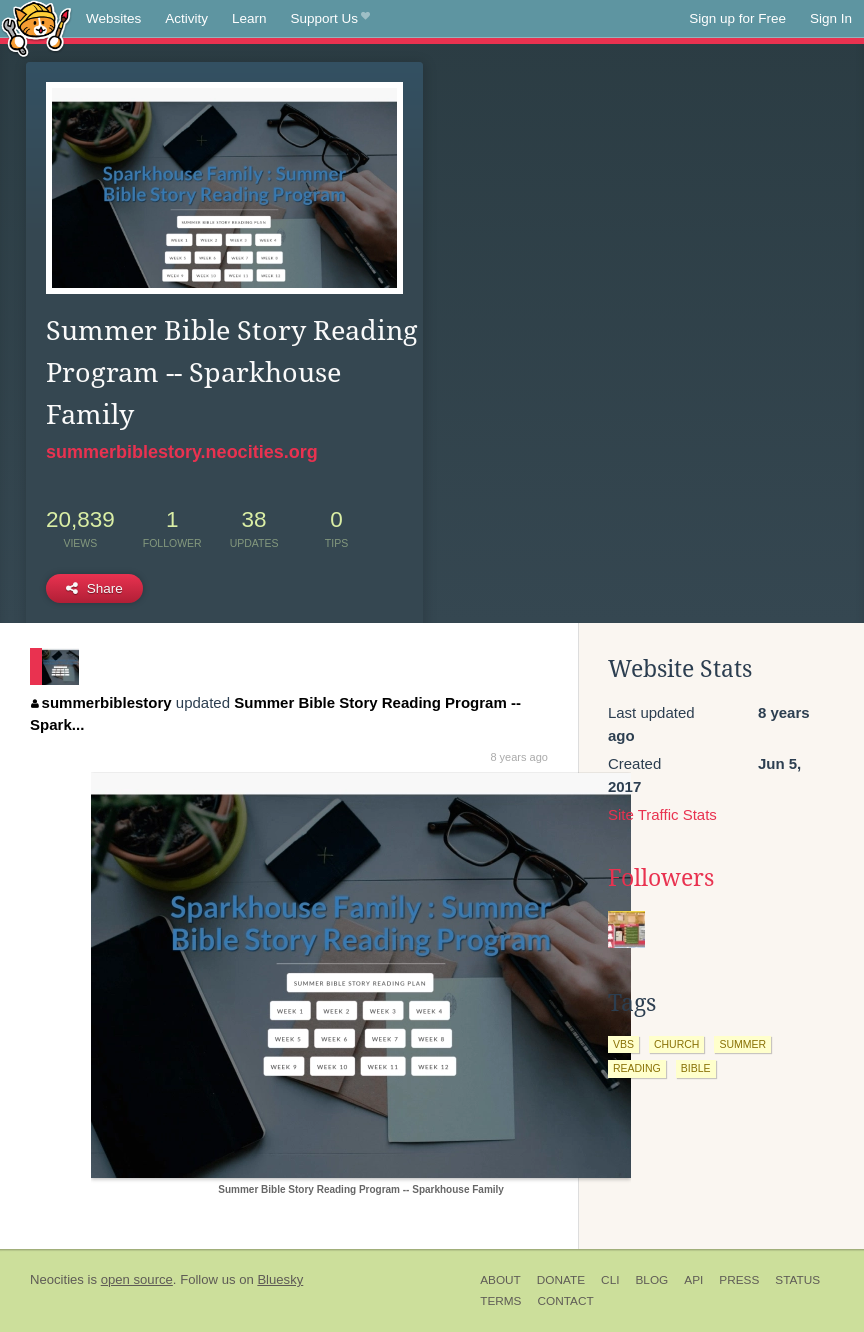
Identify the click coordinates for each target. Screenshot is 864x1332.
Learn (249, 18)
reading (637, 1068)
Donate (561, 1280)
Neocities (57, 1279)
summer (742, 1044)
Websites (113, 18)
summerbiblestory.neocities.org (182, 452)
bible (696, 1068)
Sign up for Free (737, 18)
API (693, 1280)
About (500, 1280)
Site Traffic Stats (662, 814)
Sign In (831, 18)
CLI (610, 1280)
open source (137, 1279)
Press (739, 1280)
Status (797, 1280)
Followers (661, 878)
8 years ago (518, 757)
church (677, 1044)
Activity (186, 18)
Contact (565, 1301)
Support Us (330, 19)
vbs (623, 1044)
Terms (500, 1301)
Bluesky (280, 1279)
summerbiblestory (101, 702)
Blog (651, 1280)
